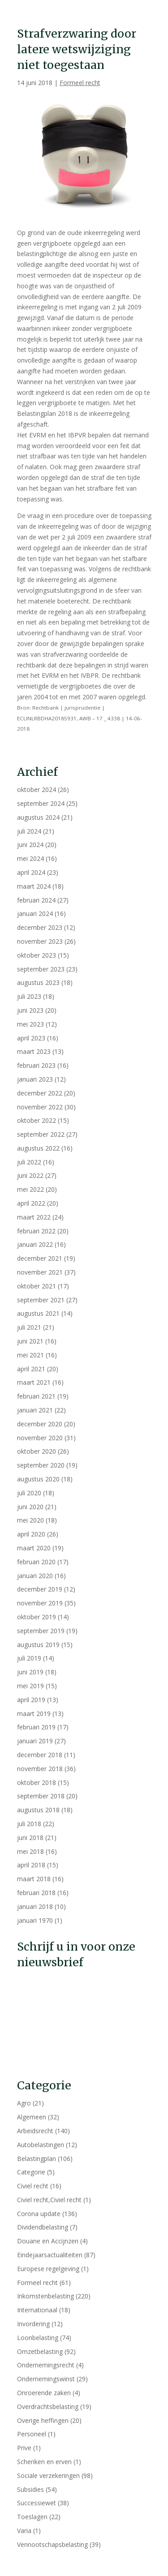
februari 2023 (36, 1065)
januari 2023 (35, 1079)
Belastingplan (36, 2158)
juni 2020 (30, 1506)
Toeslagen (32, 2516)
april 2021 (31, 1369)
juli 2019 (29, 1658)
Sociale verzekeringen (48, 2475)
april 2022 (31, 1203)
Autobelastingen (40, 2144)
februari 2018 (36, 1892)
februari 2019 (36, 1727)
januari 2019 (35, 1741)
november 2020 (40, 1437)
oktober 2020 (36, 1451)
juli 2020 (29, 1493)
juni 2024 (30, 844)
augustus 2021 (38, 1313)
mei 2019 (30, 1686)
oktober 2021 (36, 1286)
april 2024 (31, 872)
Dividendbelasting (42, 2227)
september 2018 (41, 1796)
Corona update (38, 2213)
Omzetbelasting (40, 2351)
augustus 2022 (38, 1148)
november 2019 (40, 1603)
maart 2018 (34, 1878)
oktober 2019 (36, 1617)
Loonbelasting (37, 2337)
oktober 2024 (36, 789)
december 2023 (39, 927)
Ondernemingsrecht (45, 2365)
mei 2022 (30, 1189)
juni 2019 (30, 1672)
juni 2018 (30, 1837)
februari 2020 (36, 1562)
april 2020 (31, 1534)
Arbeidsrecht (35, 2131)
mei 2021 (30, 1355)
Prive (24, 2447)
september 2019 (41, 1630)
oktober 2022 (36, 1120)
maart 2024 (34, 886)
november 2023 (40, 941)
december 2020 (39, 1424)
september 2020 (41, 1465)
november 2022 (40, 1107)
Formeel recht (80, 82)
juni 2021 (30, 1341)
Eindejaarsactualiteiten (49, 2255)
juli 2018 (29, 1823)
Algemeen (31, 2117)
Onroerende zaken (44, 2392)
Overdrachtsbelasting (47, 2406)
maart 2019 (34, 1713)
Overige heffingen (43, 2420)
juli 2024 (29, 831)
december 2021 (39, 1258)
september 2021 (41, 1300)
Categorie (31, 2172)
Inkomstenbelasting (45, 2296)
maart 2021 (34, 1382)
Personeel (31, 2434)
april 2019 (31, 1699)
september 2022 (41, 1134)
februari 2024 (36, 900)
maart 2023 (34, 1051)
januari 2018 (35, 1906)
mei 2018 (30, 1851)
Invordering (33, 2323)
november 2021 (40, 1272)
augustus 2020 (38, 1479)
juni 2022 (30, 1175)
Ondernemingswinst (46, 2379)
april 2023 (31, 1038)
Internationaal (37, 2310)
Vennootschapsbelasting (52, 2544)
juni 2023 (30, 1010)
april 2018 (31, 1865)
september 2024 (41, 803)
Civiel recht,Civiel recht (49, 2199)
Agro (24, 2103)
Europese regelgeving (48, 2268)
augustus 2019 (38, 1644)
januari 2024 (35, 913)
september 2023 (41, 969)
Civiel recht (32, 2186)
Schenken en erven (44, 2461)
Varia (24, 2530)
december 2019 (39, 1589)
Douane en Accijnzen (47, 2241)
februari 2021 (36, 1396)
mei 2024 (30, 858)
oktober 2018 (36, 1782)
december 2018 (39, 1754)
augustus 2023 (38, 982)
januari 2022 (35, 1244)
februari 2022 (36, 1231)
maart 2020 (34, 1548)
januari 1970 (35, 1920)
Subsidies (30, 2489)
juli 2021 (29, 1327)
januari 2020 (35, 1575)
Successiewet (36, 2503)
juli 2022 (29, 1162)
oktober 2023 (36, 955)
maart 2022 (34, 1217)
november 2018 (40, 1768)
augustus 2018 (38, 1810)
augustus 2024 (38, 817)
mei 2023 (30, 1024)
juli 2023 (29, 996)
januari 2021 (35, 1410)
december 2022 (39, 1093)
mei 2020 (30, 1520)
